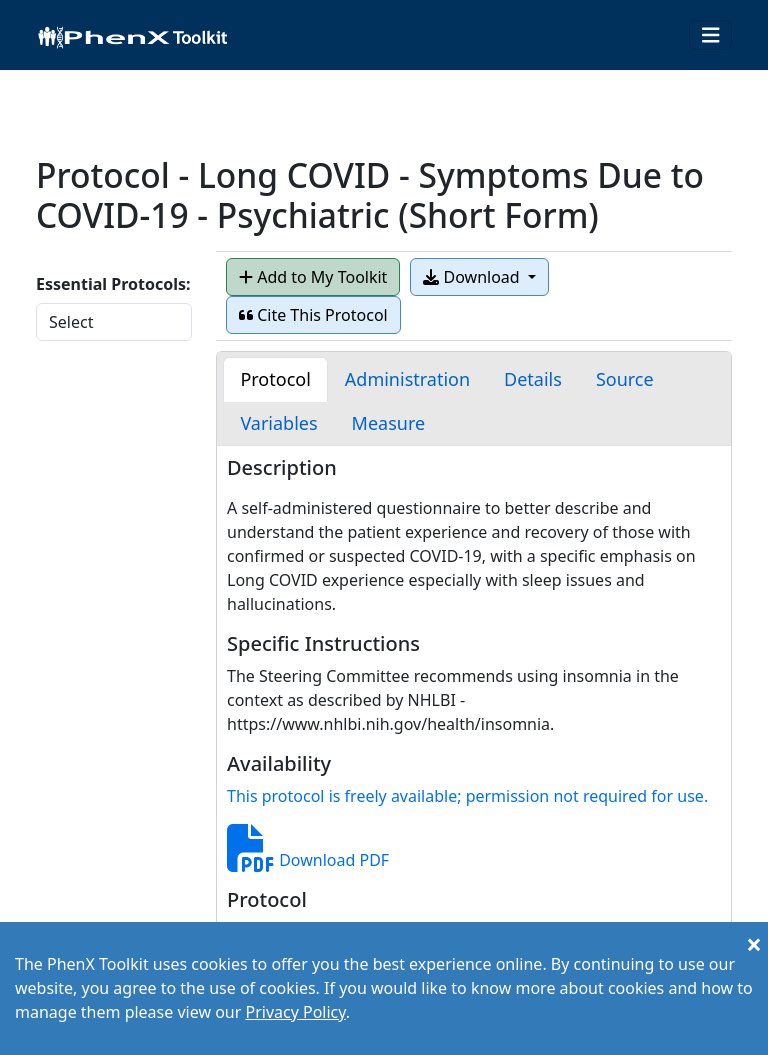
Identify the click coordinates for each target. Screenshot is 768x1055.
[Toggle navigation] (711, 35)
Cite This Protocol (313, 315)
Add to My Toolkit (313, 277)
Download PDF (308, 860)
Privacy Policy (295, 1012)
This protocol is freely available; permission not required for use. (467, 796)
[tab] (275, 379)
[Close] (754, 944)
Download (473, 277)
